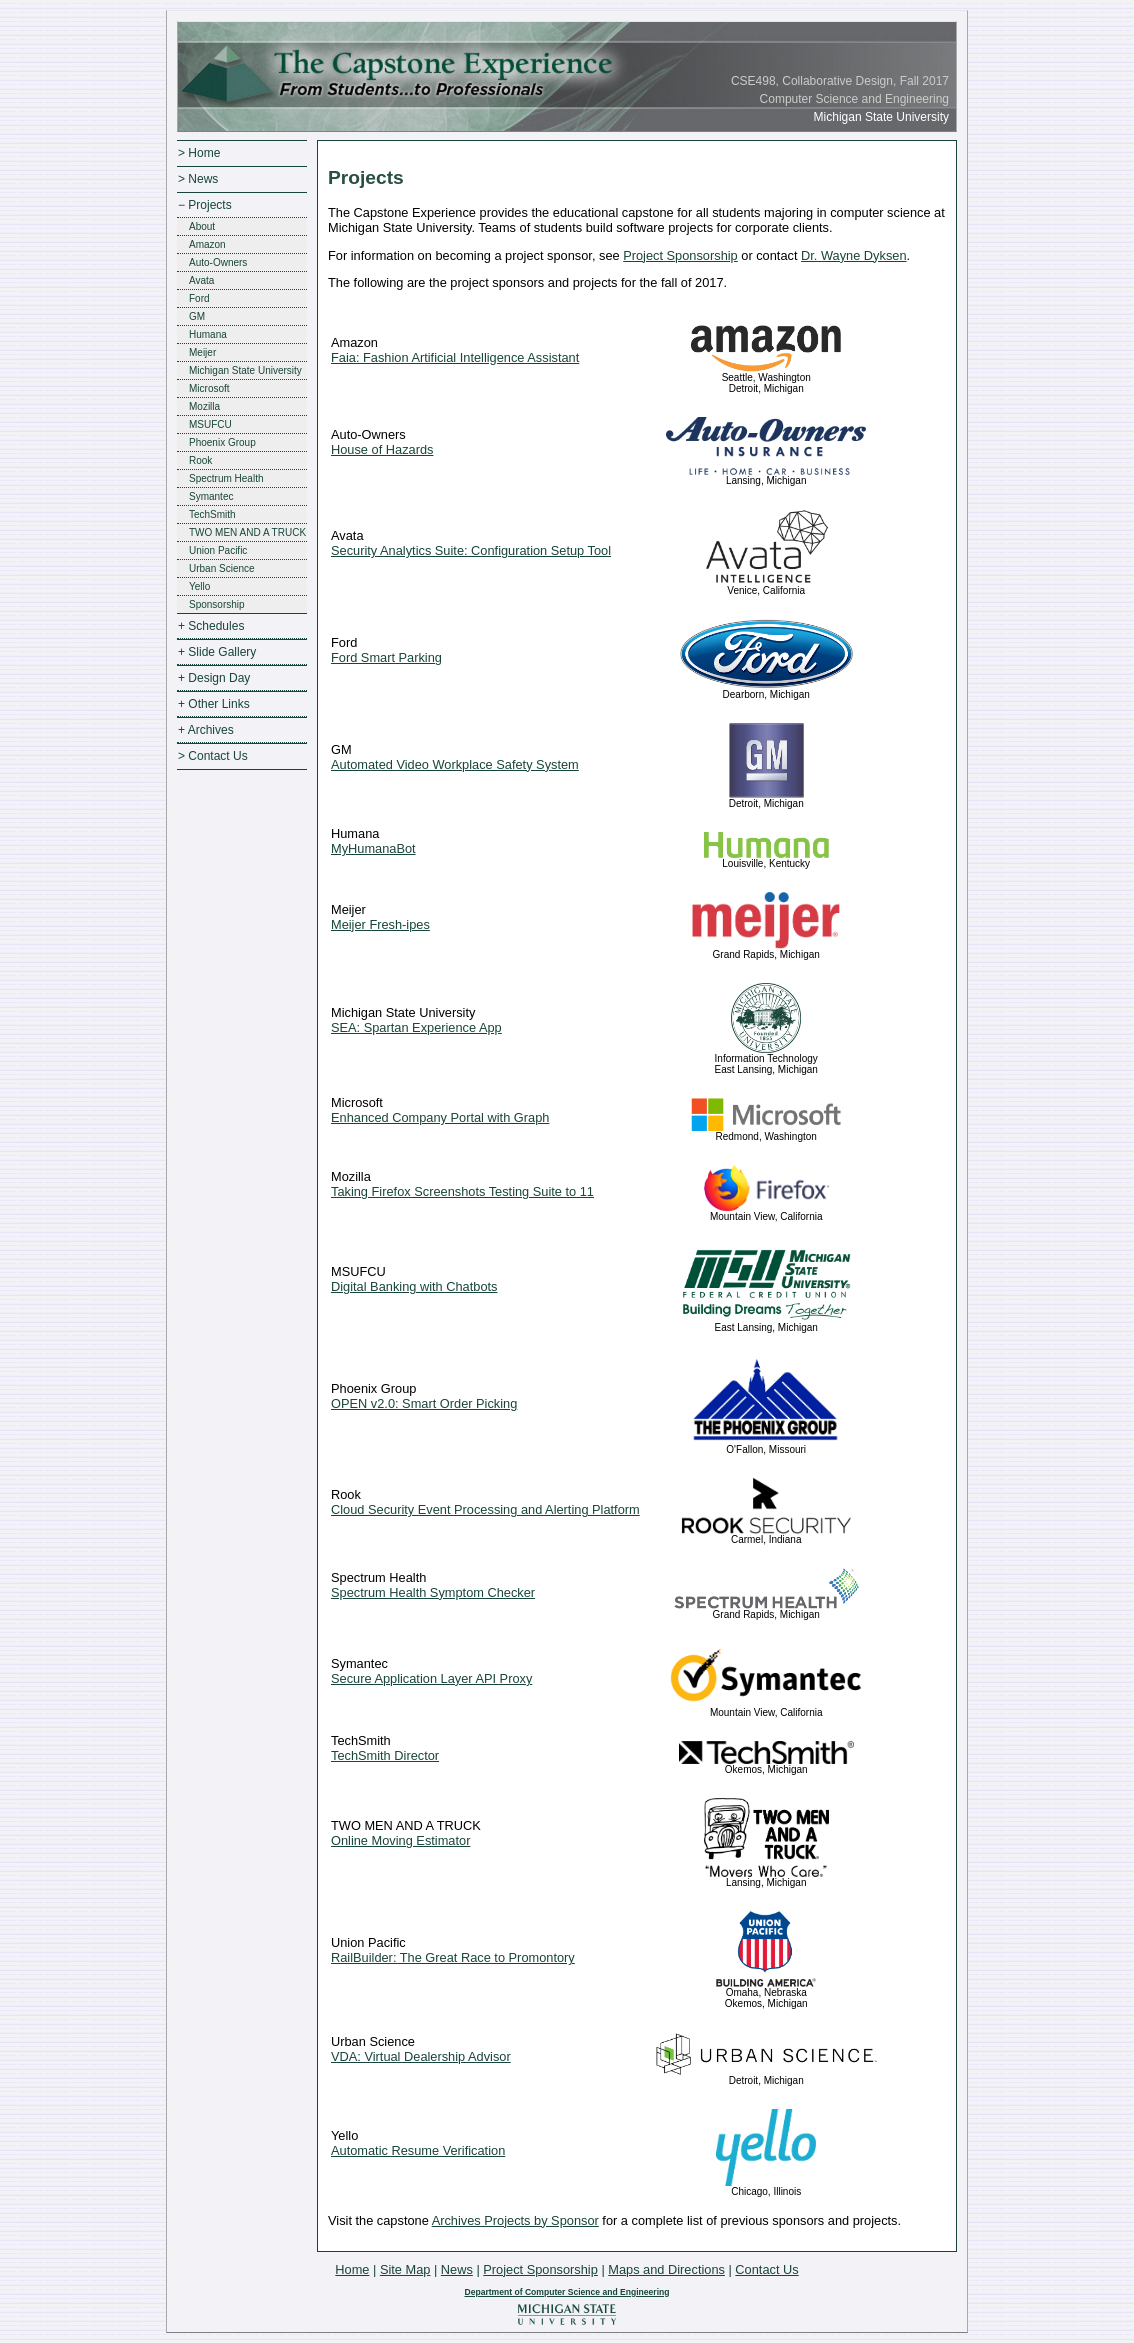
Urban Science (222, 568)
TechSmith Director (385, 1755)
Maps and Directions (666, 2269)
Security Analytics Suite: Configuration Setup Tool (471, 550)
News (457, 2269)
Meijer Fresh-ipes (380, 924)
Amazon (207, 244)
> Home (199, 153)
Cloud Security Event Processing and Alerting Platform (485, 1509)
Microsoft (209, 388)
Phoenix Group (222, 442)
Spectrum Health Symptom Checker (433, 1592)
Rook (200, 460)
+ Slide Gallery (217, 652)
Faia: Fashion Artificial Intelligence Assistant (455, 357)
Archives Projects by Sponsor (515, 2220)
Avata (201, 280)
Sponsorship (217, 604)
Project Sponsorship (680, 255)
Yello (199, 586)
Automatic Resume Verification (418, 2150)
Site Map (405, 2269)
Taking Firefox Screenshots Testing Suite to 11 (462, 1191)
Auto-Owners (218, 262)
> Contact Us (213, 756)
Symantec (211, 496)
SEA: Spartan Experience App (416, 1027)
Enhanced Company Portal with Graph (440, 1117)
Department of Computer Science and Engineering (566, 2292)
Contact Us (766, 2269)
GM (197, 316)
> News (198, 179)
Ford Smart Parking (386, 657)
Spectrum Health (226, 478)
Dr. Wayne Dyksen (854, 255)
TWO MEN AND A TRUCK (247, 532)
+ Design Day (214, 678)
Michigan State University (245, 370)
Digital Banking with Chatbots (414, 1286)
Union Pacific (218, 550)
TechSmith (212, 514)
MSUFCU (210, 424)
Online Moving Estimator (400, 1840)
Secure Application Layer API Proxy (431, 1678)
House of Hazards (382, 449)
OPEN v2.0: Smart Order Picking (424, 1403)
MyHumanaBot (373, 848)
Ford (199, 298)
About (202, 226)
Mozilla (204, 406)
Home (352, 2269)
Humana (208, 334)
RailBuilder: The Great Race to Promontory (453, 1957)
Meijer (202, 352)
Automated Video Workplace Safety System (455, 764)
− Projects (205, 205)
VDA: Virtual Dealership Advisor (421, 2056)
